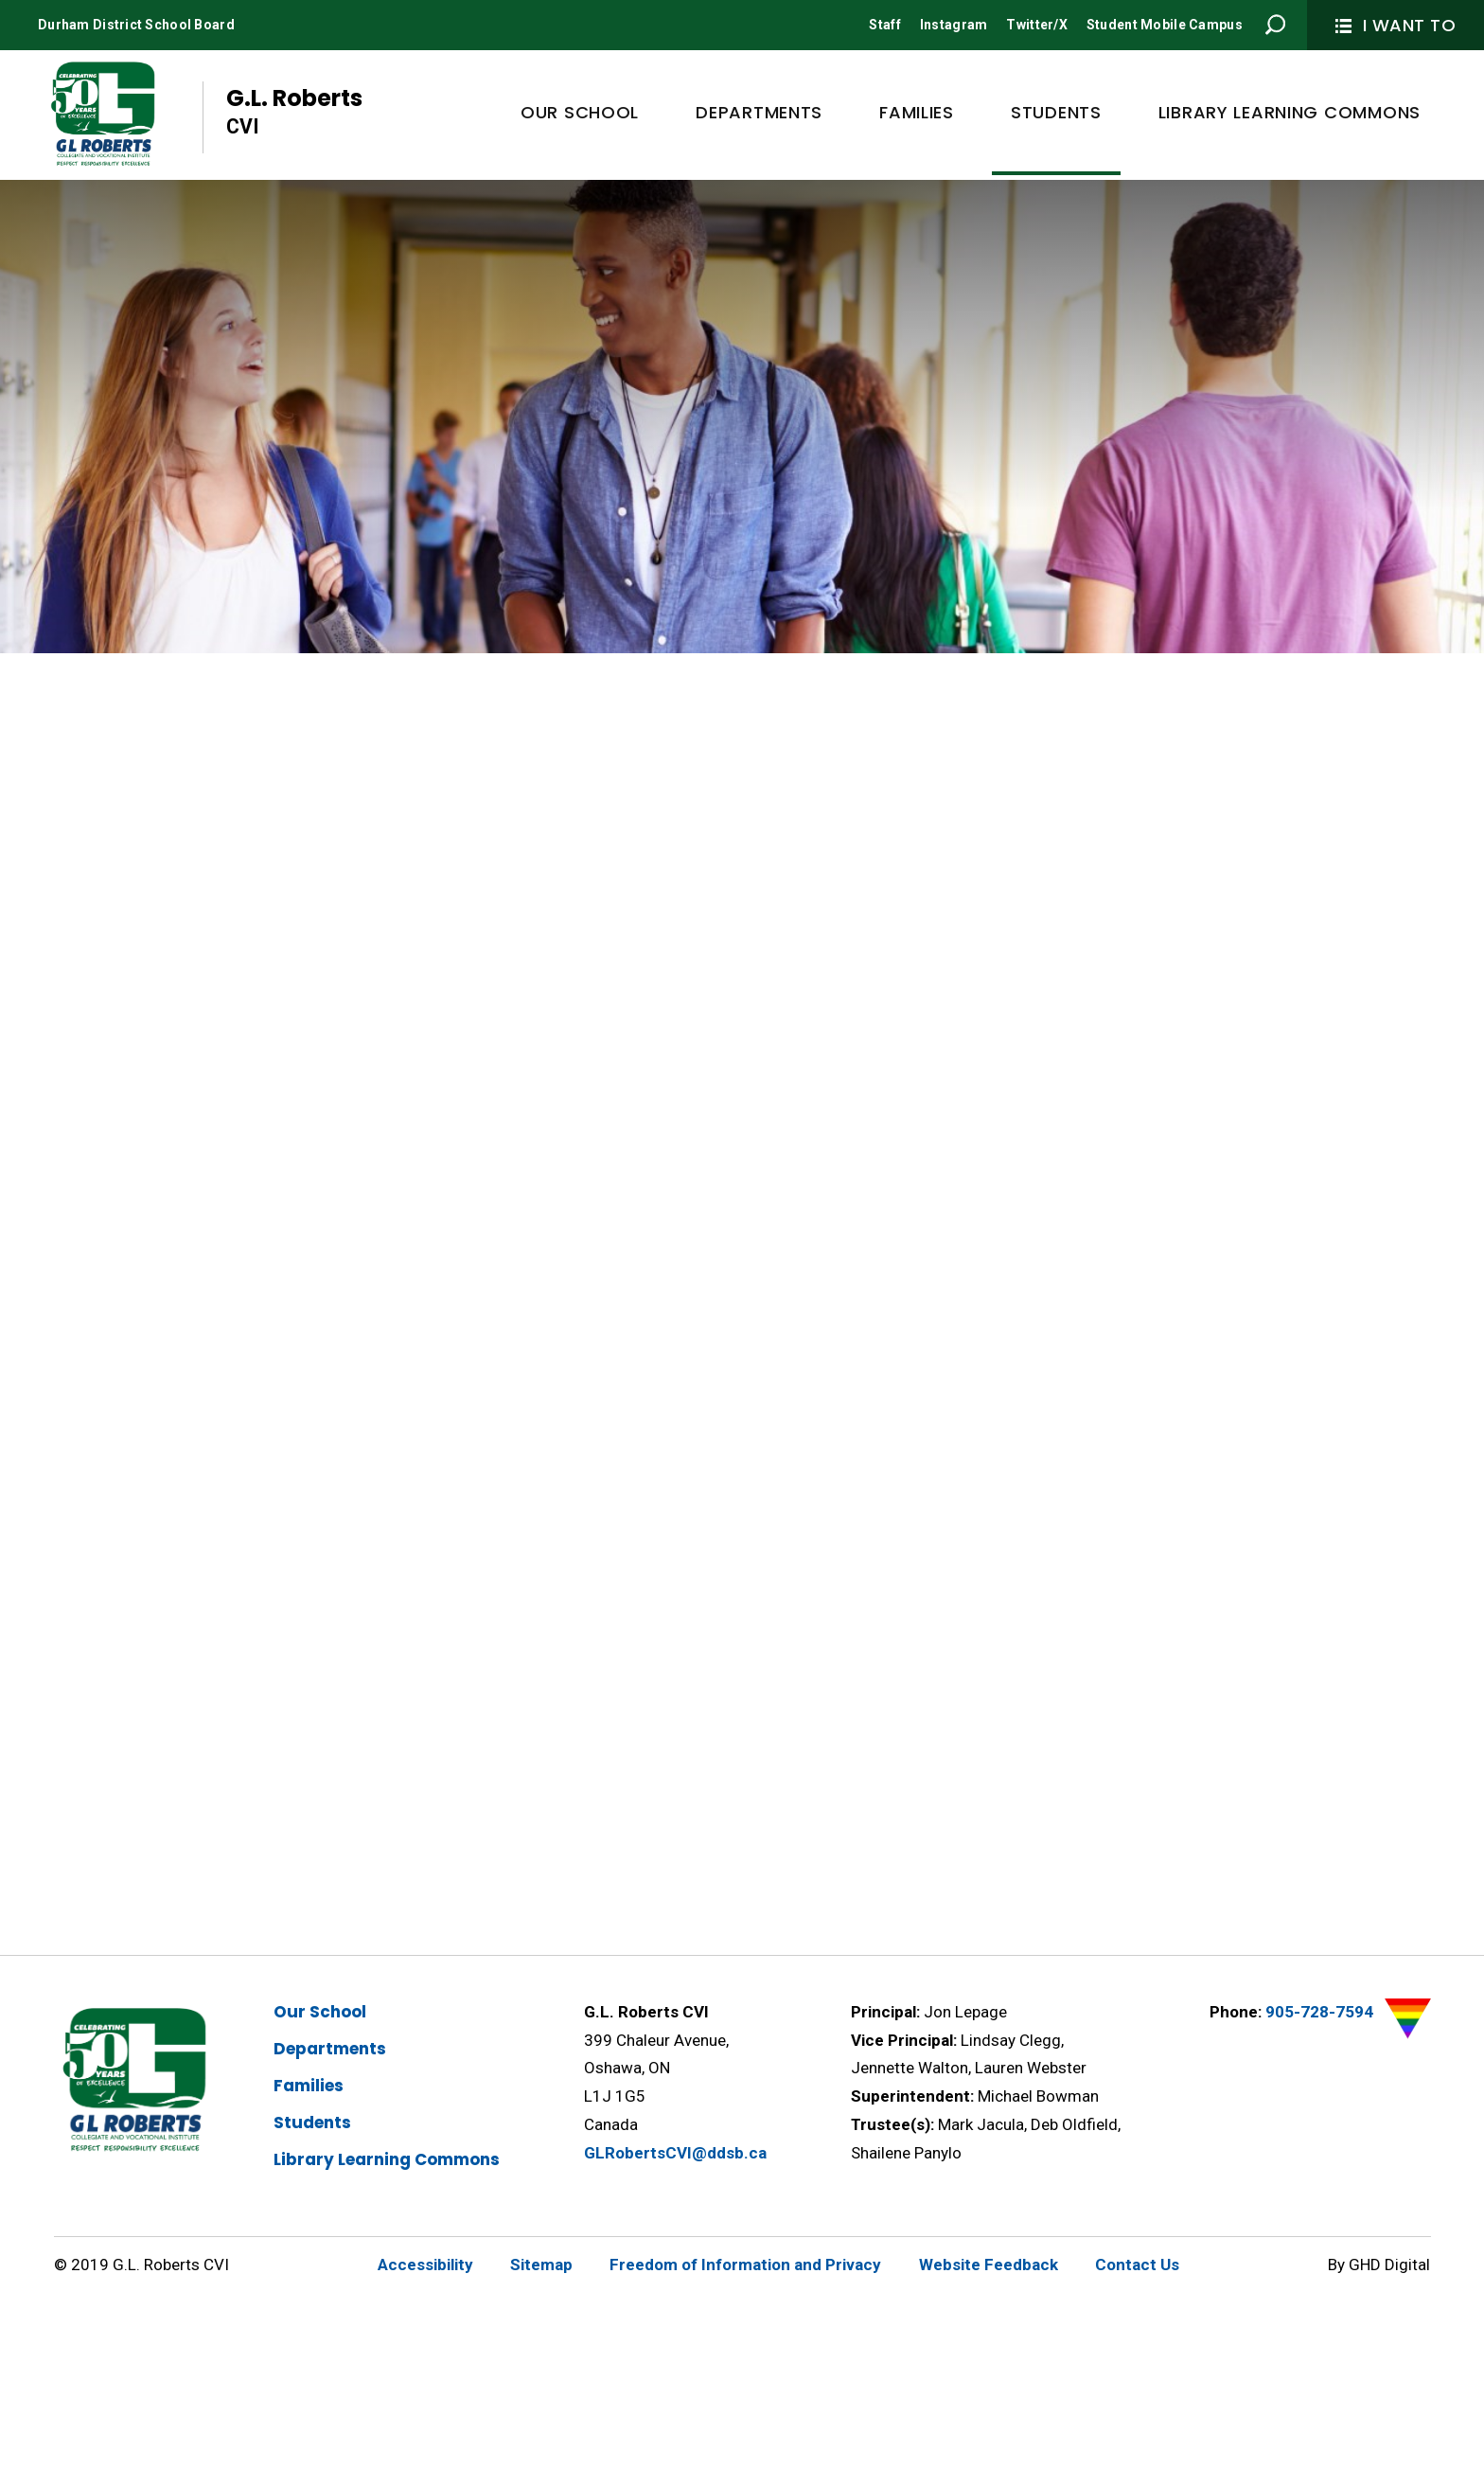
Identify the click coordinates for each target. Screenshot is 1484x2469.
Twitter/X (1037, 24)
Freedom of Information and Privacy (745, 2264)
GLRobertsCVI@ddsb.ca (675, 2152)
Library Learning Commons (387, 2159)
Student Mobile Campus (1164, 24)
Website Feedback (988, 2264)
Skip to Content (0, 0)
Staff (884, 24)
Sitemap (541, 2264)
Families (309, 2085)
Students (312, 2122)
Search (1276, 24)
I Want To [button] (1395, 25)
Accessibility (425, 2264)
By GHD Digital (1379, 2264)
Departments (330, 2048)
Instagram (954, 24)
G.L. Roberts (294, 111)
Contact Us (1137, 2264)
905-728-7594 (1319, 2011)
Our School (320, 2011)
